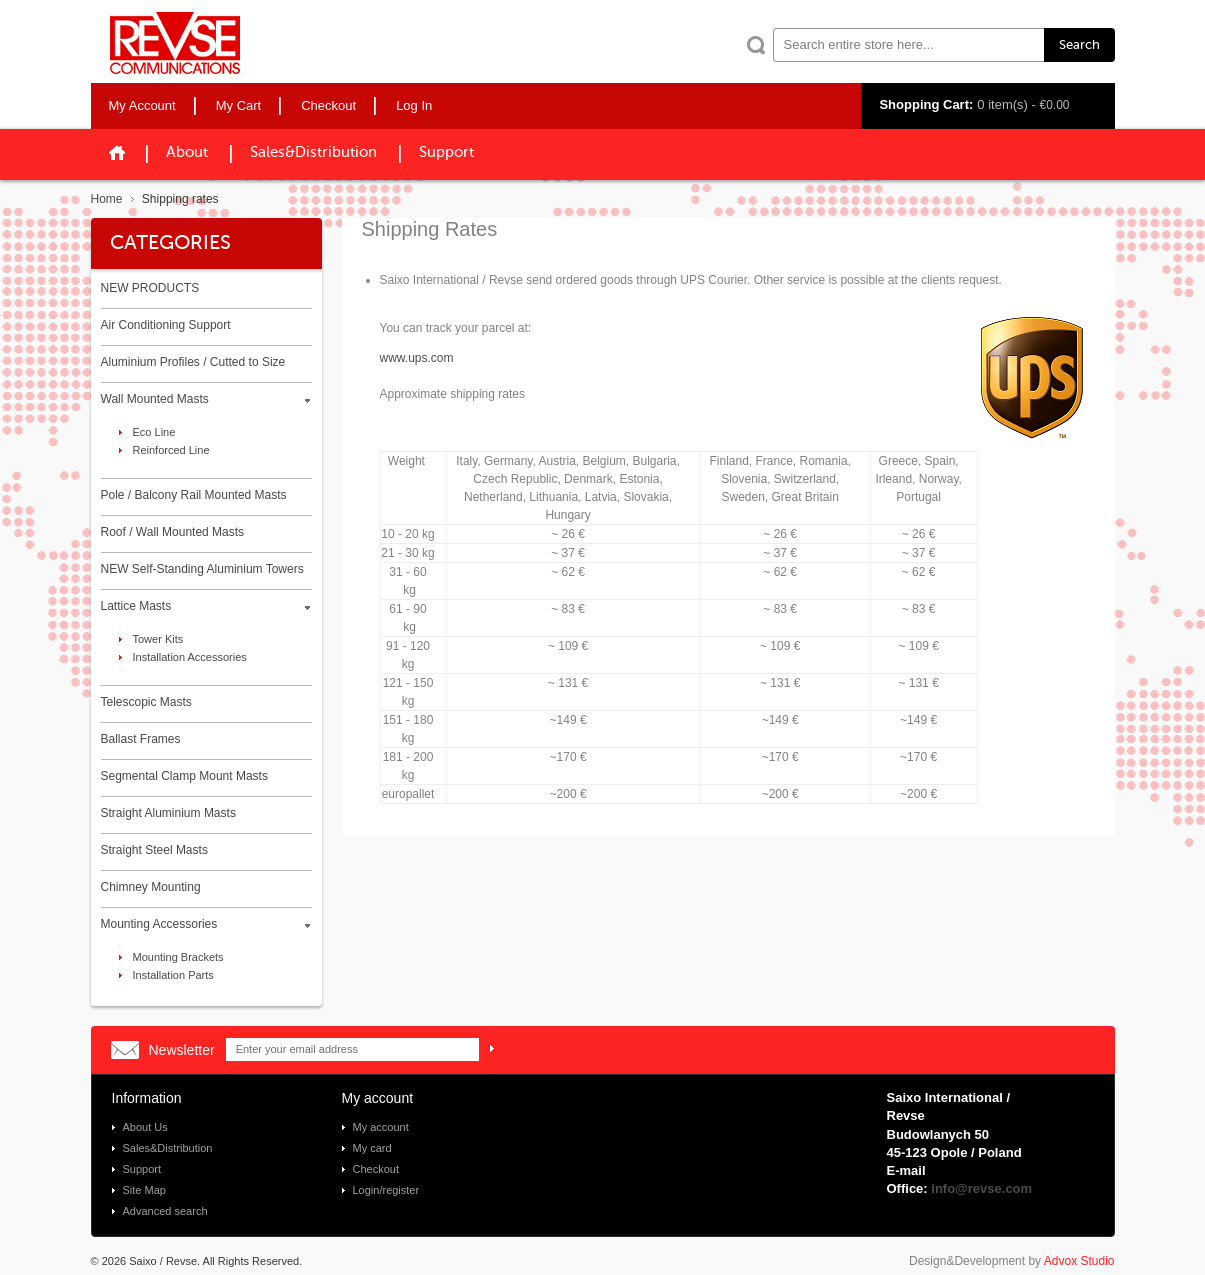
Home (107, 199)
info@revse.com (981, 1188)
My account (381, 1127)
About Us (145, 1127)
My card (372, 1148)
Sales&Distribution (313, 152)
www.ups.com (417, 358)
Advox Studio (1079, 1261)
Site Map (144, 1190)
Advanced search (165, 1211)
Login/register (386, 1190)
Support (446, 152)
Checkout (376, 1169)
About (187, 152)
